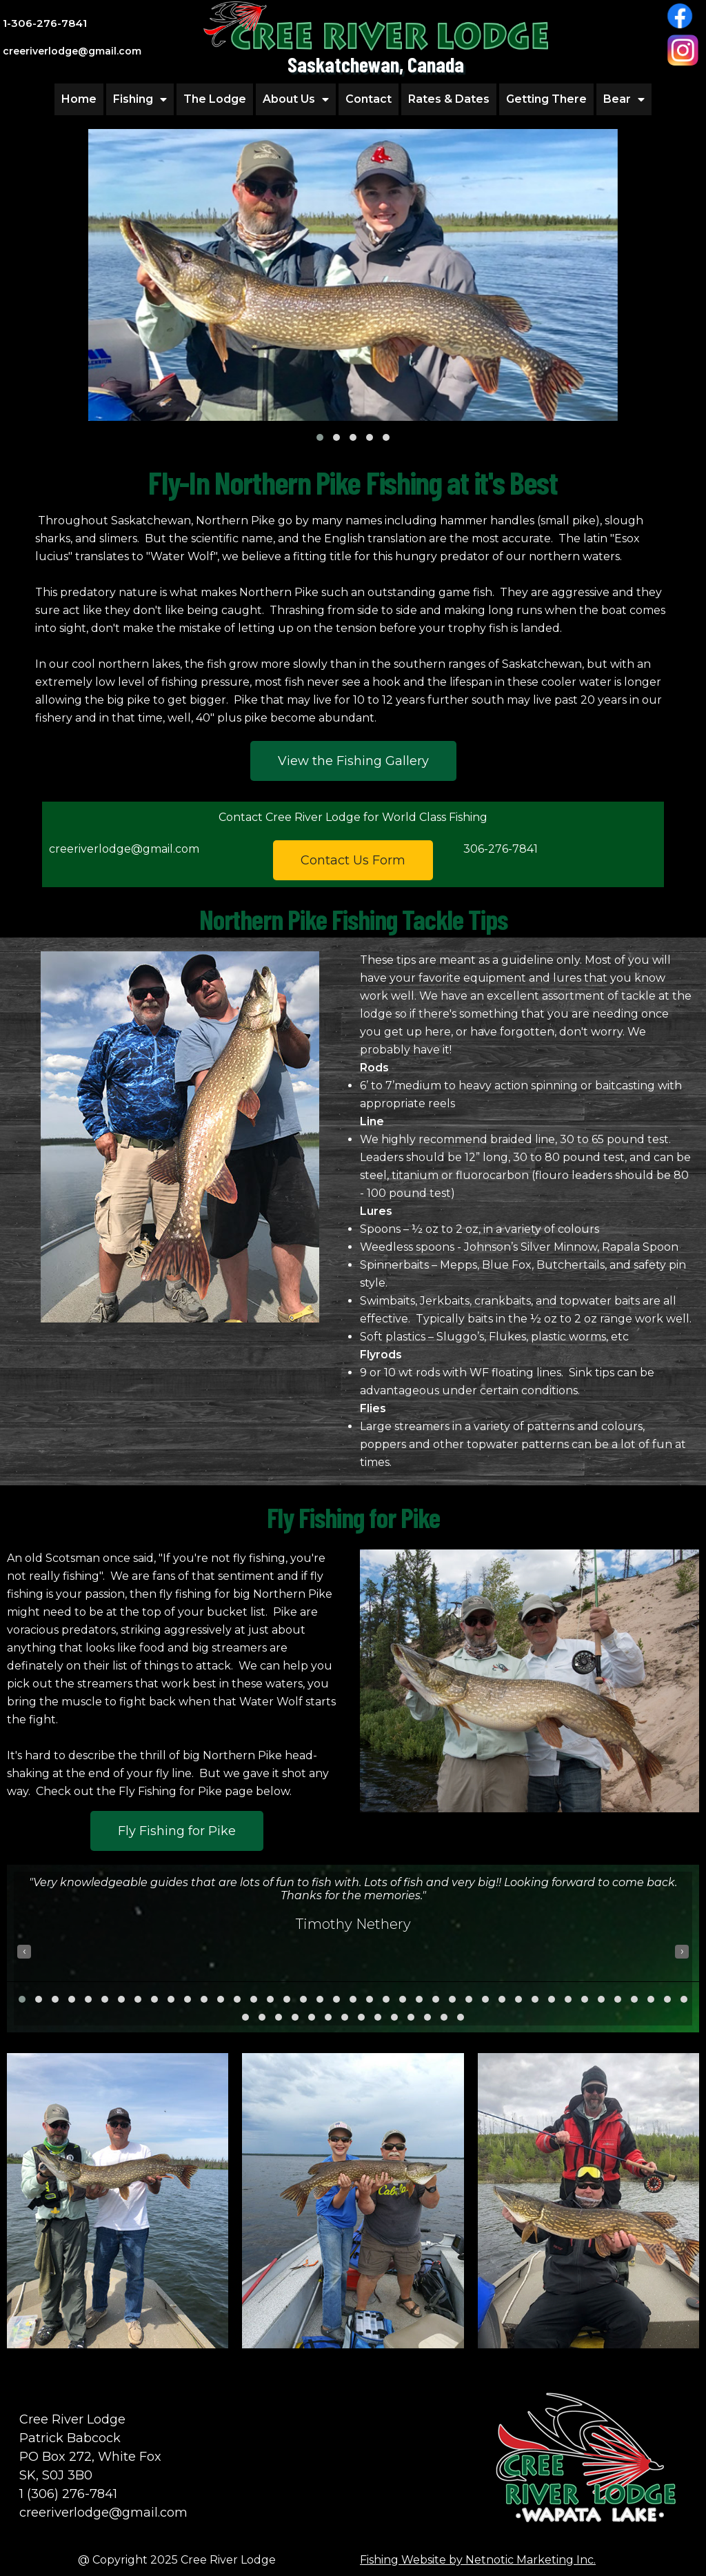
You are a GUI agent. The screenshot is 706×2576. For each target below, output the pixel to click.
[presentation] (24, 1952)
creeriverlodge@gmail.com (124, 848)
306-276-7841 (500, 848)
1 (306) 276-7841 (68, 2493)
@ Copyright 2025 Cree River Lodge (177, 2559)
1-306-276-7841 (45, 23)
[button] (320, 437)
